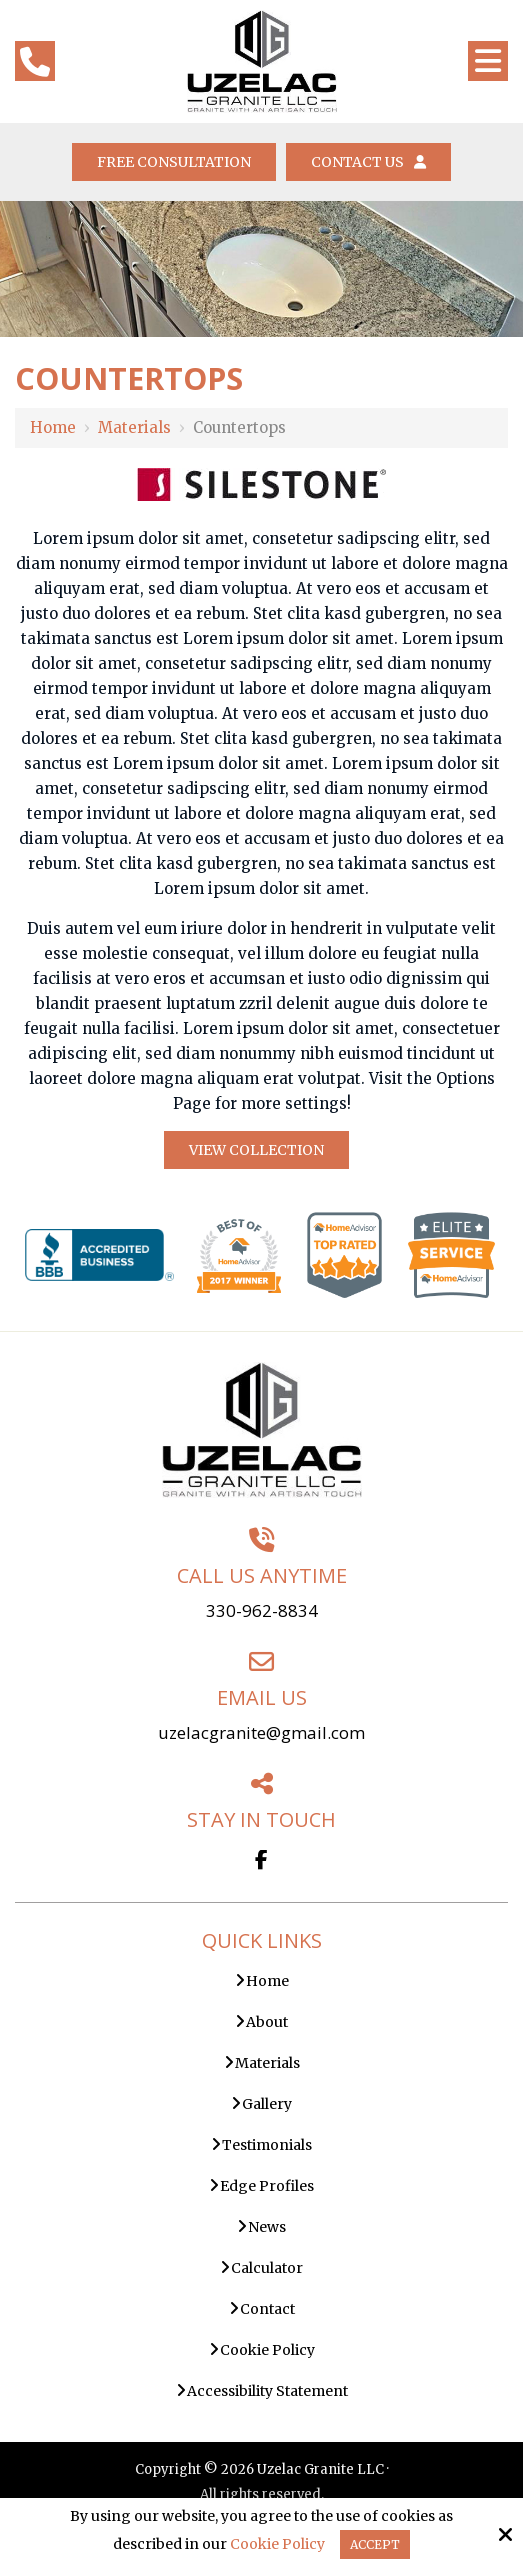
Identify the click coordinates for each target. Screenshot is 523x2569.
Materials (134, 427)
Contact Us (368, 162)
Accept (375, 2544)
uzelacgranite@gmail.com (261, 1732)
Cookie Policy (277, 2544)
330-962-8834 (262, 1610)
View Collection (256, 1150)
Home (53, 427)
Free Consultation (174, 162)
